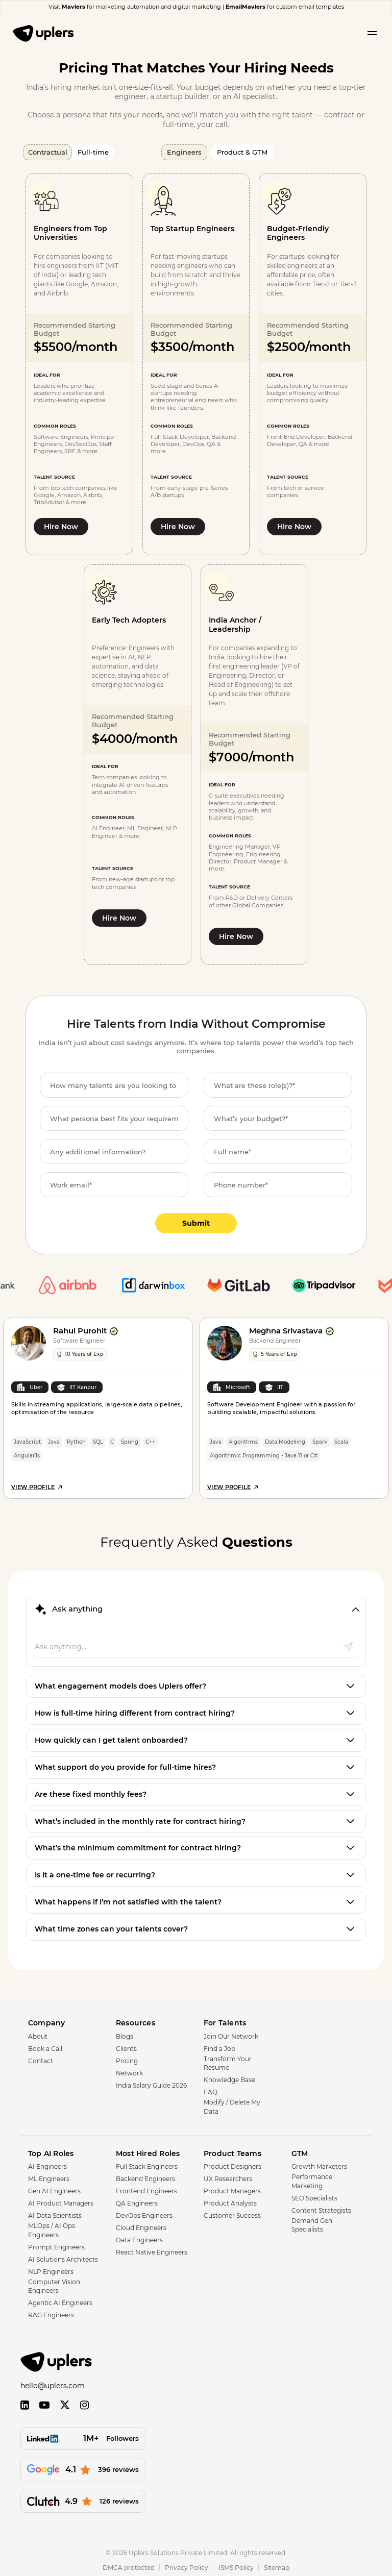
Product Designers (232, 2163)
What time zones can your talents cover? (111, 1925)
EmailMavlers (245, 6)
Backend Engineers (145, 2175)
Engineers (184, 152)
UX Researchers (228, 2175)
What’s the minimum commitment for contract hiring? (138, 1844)
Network (129, 2070)
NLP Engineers (51, 2268)
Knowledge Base (229, 2076)
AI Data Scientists (55, 2212)
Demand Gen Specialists (311, 2222)
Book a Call (45, 2045)
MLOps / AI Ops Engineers (51, 2227)
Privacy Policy (186, 2564)
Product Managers (232, 2188)
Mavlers (73, 6)
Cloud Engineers (141, 2224)
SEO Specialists (314, 2195)
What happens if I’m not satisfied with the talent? (128, 1898)
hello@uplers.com (52, 2383)
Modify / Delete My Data (232, 2103)
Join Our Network (231, 2033)
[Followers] (83, 2435)
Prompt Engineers (56, 2244)
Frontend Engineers (146, 2188)
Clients (126, 2045)
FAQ (210, 2089)
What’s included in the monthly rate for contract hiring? (140, 1818)
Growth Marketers (319, 2163)
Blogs (124, 2033)
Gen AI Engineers (54, 2188)
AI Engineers (47, 2163)
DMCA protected (129, 2564)
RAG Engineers (51, 2312)
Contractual (47, 152)
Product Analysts (230, 2200)
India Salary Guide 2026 (151, 2082)
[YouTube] (44, 2402)
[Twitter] (65, 2402)
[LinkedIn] (24, 2402)
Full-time (93, 152)
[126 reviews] (83, 2498)
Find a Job (219, 2045)
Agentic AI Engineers (60, 2299)
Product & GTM (242, 152)
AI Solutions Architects (63, 2256)
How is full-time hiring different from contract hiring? (135, 1710)
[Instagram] (84, 2402)
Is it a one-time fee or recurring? (95, 1871)
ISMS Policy (236, 2564)
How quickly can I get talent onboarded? (111, 1737)
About (37, 2033)
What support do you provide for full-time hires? (125, 1764)
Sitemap (276, 2564)
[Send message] (348, 1643)
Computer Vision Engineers (54, 2283)
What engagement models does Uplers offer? (120, 1683)
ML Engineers (48, 2175)
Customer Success (232, 2212)
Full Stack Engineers (147, 2163)
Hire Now (61, 526)
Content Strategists (321, 2207)
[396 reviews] (83, 2467)
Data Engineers (139, 2237)
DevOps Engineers (144, 2212)
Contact (40, 2058)
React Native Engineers (151, 2249)
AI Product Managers (60, 2200)
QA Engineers (137, 2200)
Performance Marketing (311, 2178)
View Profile (37, 1483)
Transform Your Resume (228, 2060)
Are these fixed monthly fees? (90, 1791)
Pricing (127, 2058)
